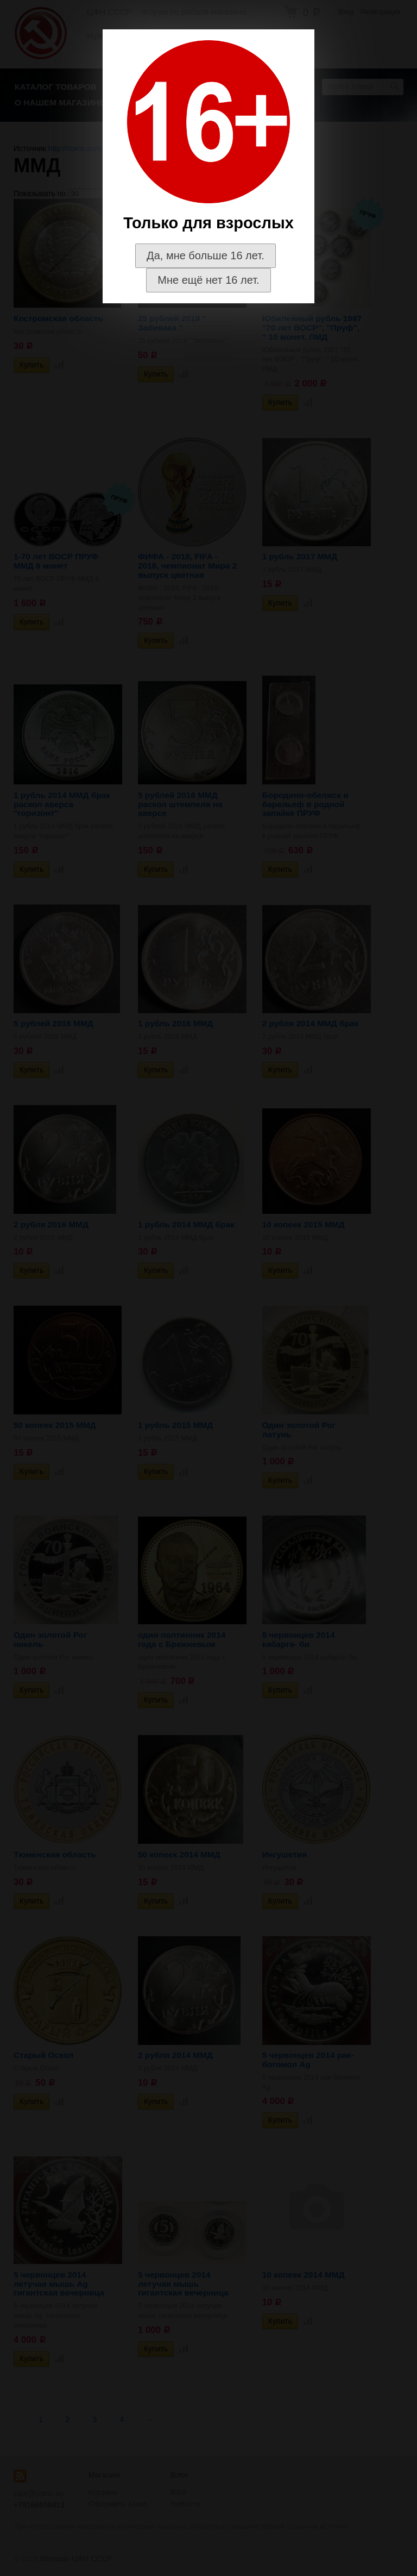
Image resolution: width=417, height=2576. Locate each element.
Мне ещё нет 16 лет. (208, 280)
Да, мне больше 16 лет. (205, 255)
